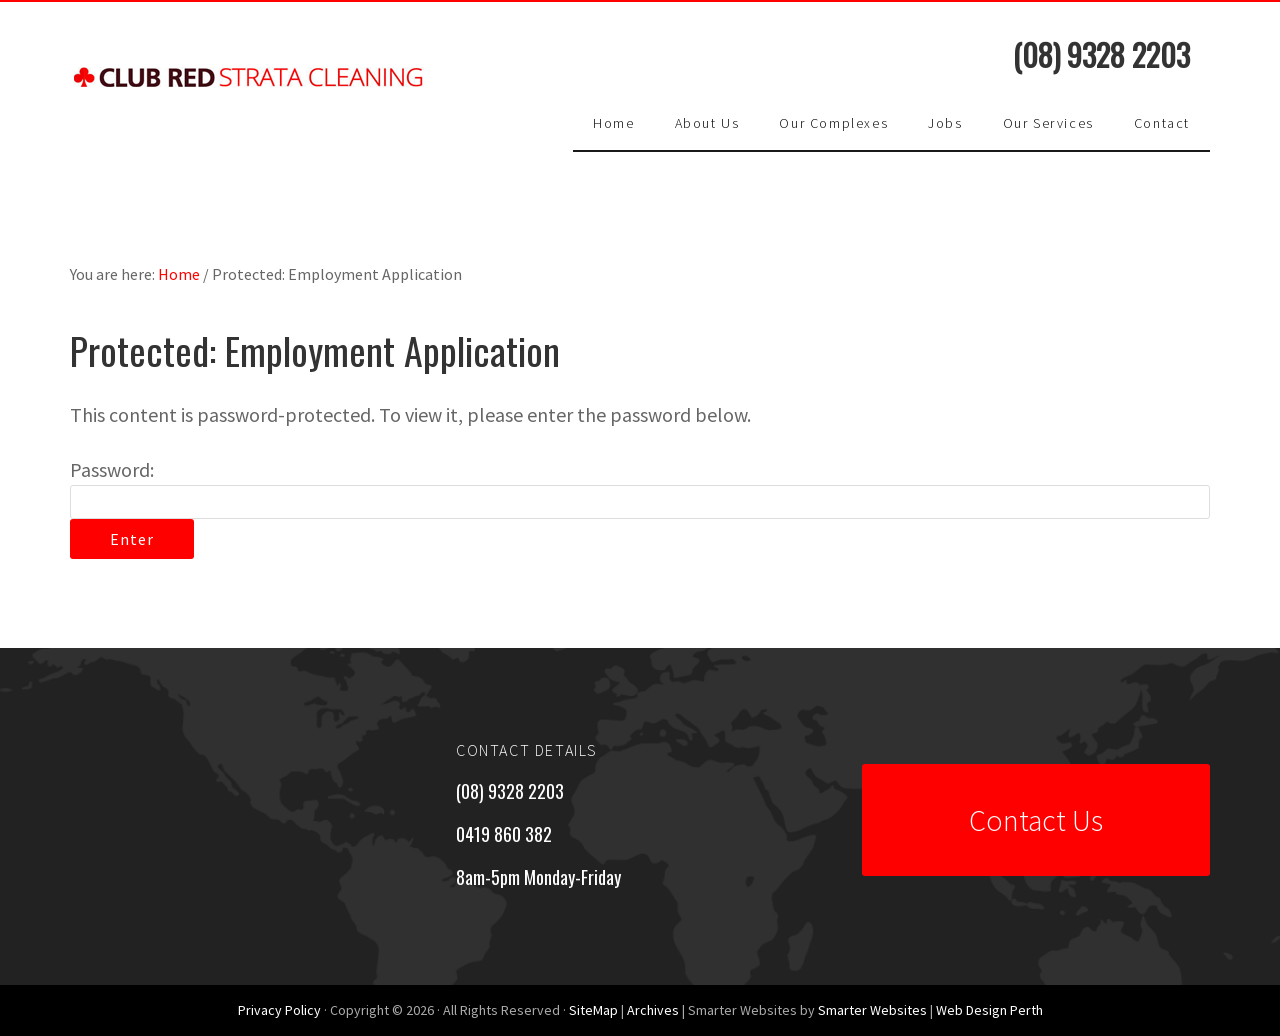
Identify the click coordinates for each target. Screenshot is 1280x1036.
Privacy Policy (279, 1010)
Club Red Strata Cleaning (250, 98)
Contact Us (1036, 820)
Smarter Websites (872, 1010)
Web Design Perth (989, 1010)
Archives (653, 1010)
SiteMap (593, 1010)
